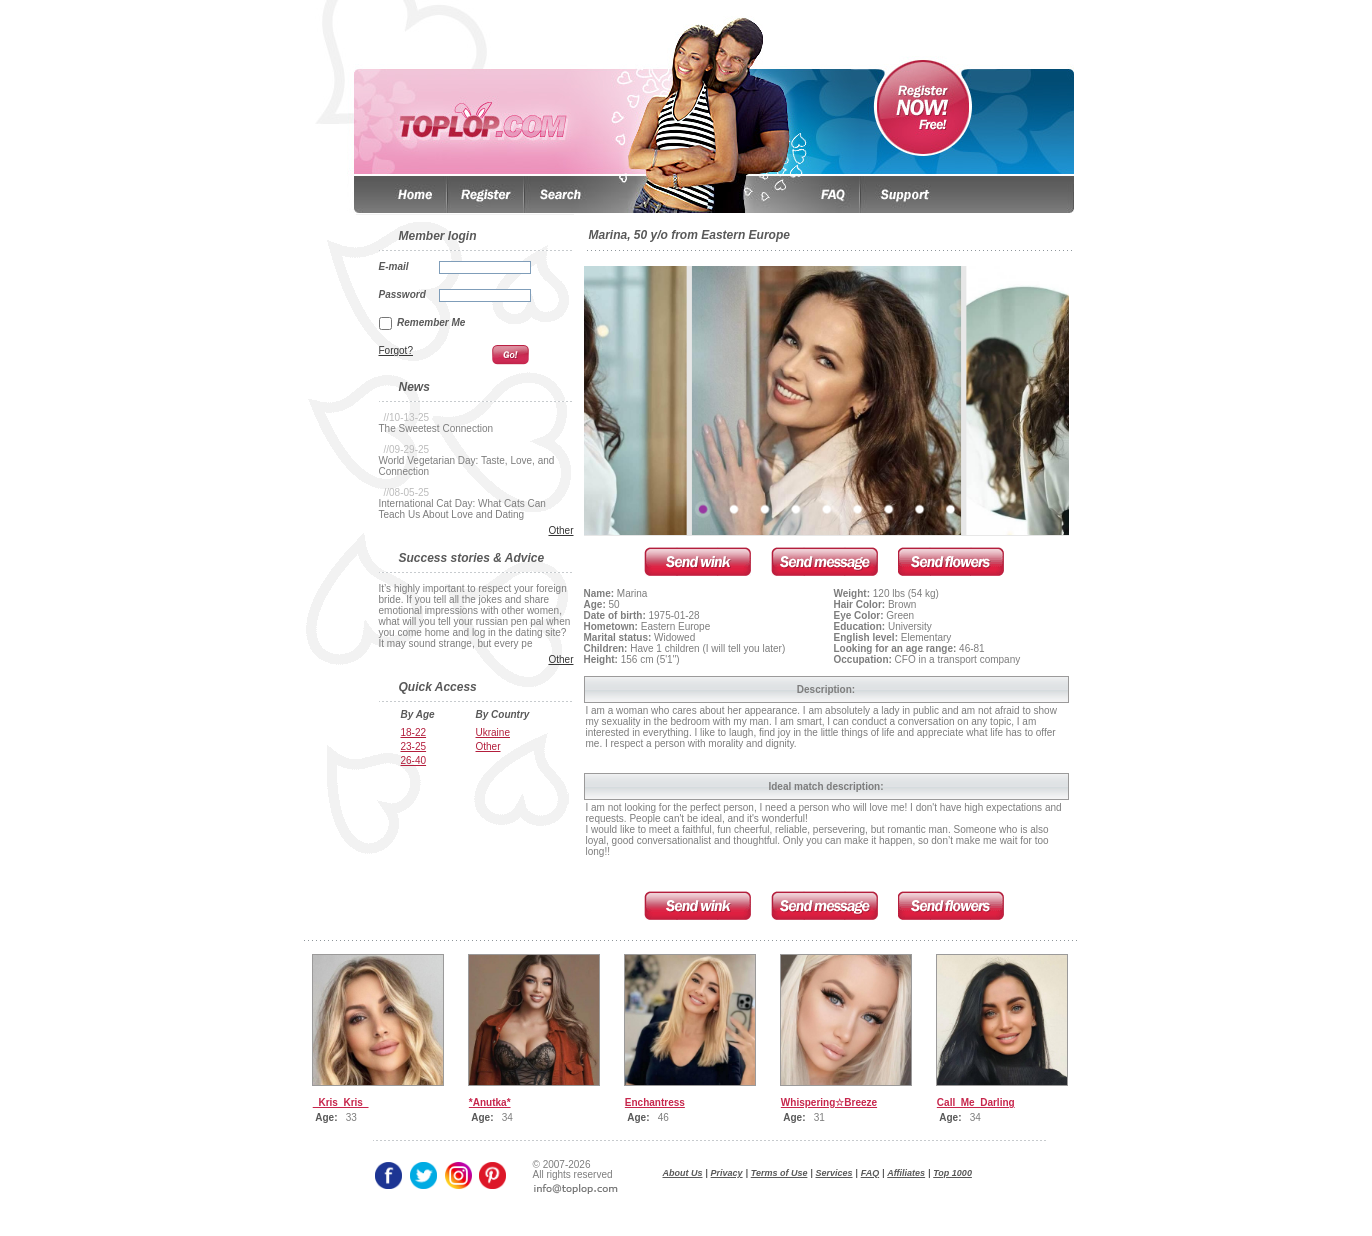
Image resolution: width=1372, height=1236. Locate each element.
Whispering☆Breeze (829, 1102)
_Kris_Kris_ (341, 1102)
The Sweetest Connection (436, 428)
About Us (683, 1173)
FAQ (870, 1173)
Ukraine (493, 732)
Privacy (727, 1173)
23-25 (414, 746)
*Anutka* (490, 1102)
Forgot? (396, 350)
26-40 (414, 760)
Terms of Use (779, 1173)
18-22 (414, 732)
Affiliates (906, 1173)
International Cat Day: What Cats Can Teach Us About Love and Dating (462, 509)
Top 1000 (952, 1173)
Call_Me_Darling (976, 1102)
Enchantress (655, 1102)
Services (834, 1173)
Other (560, 530)
